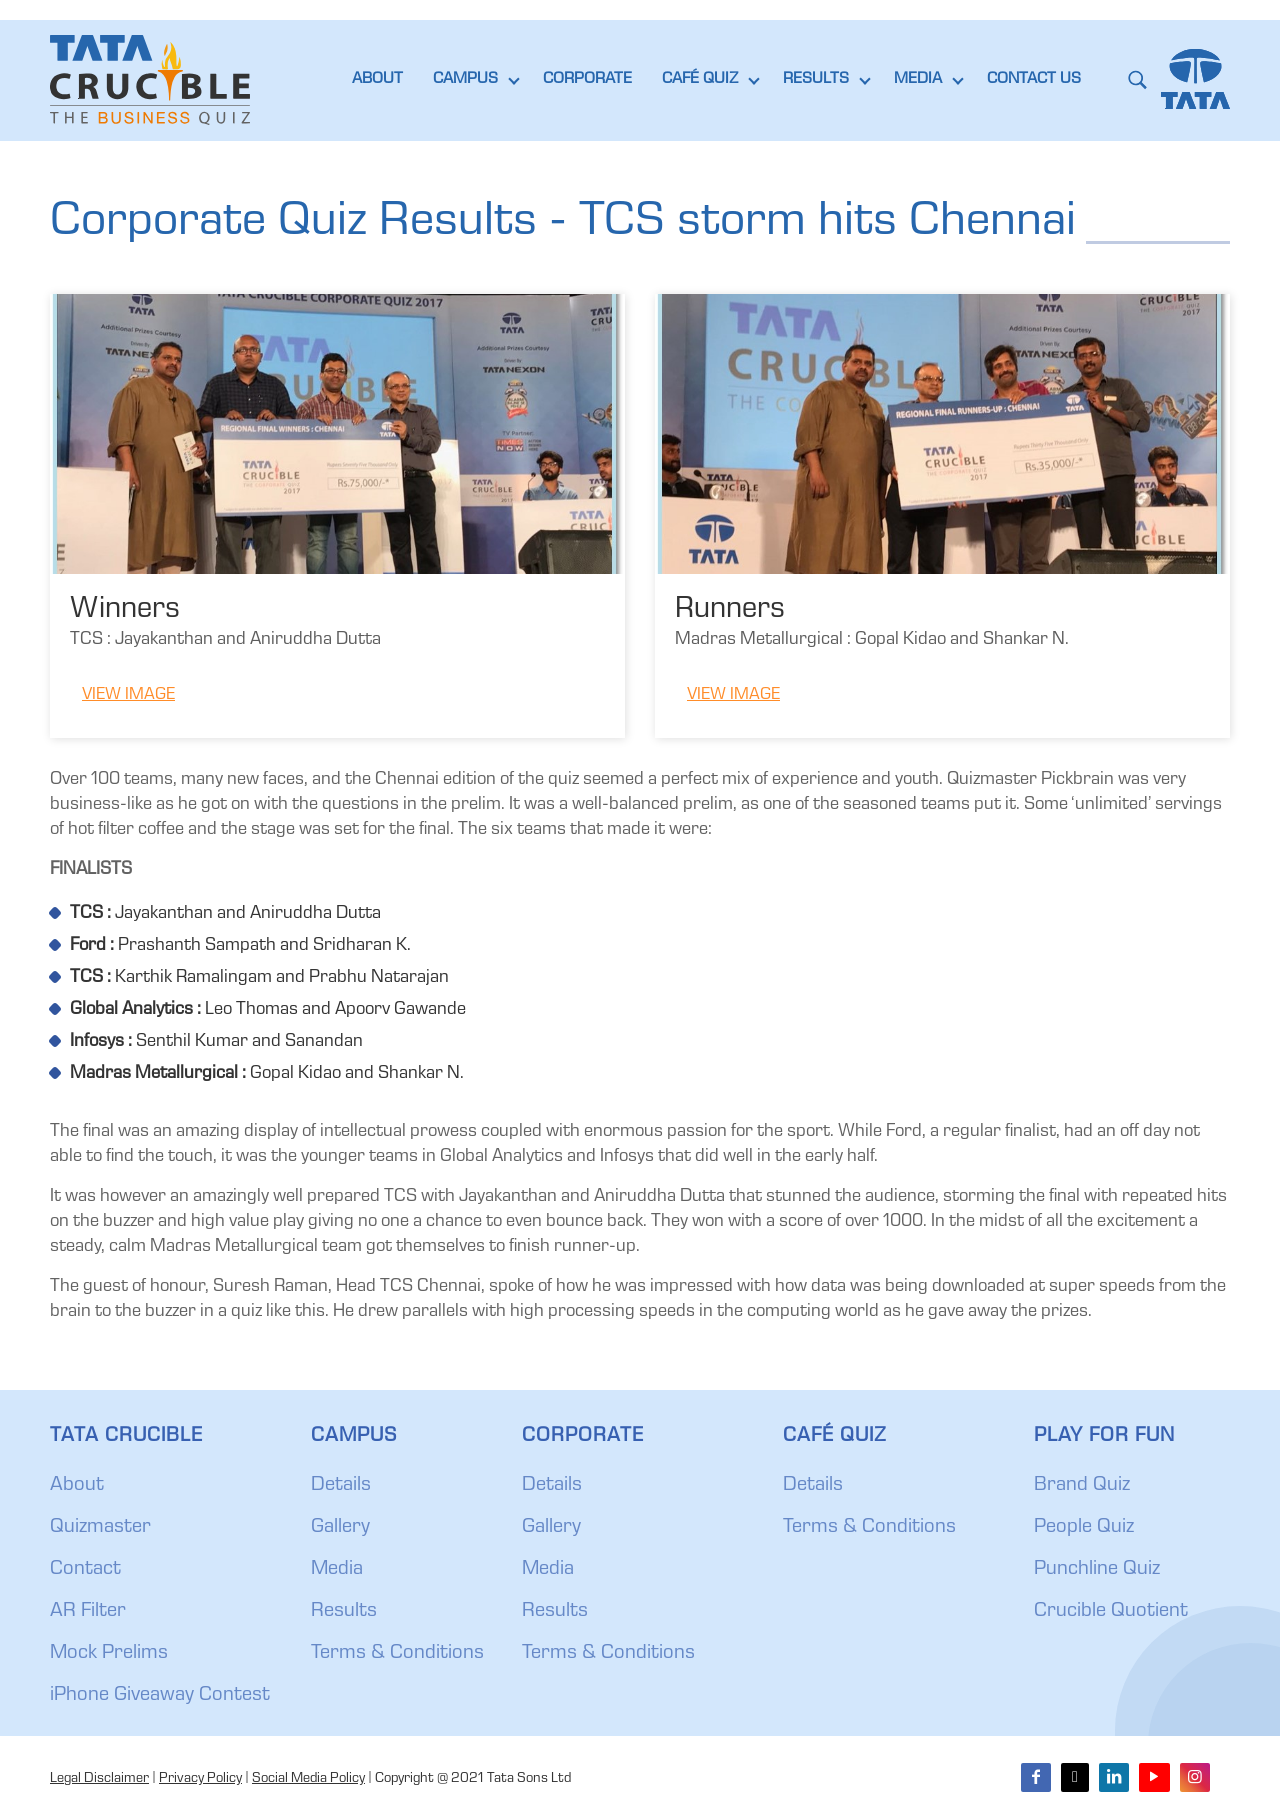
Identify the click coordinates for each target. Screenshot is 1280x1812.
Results (344, 1612)
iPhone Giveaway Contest (160, 1696)
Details (341, 1486)
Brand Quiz (1082, 1486)
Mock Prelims (109, 1654)
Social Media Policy (308, 1779)
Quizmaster (100, 1528)
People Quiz (1084, 1528)
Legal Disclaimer (99, 1779)
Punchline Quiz (1097, 1570)
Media (337, 1570)
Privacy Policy (200, 1779)
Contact (85, 1570)
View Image (128, 695)
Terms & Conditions (397, 1654)
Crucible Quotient (1111, 1612)
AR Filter (88, 1612)
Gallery (340, 1528)
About (77, 1486)
